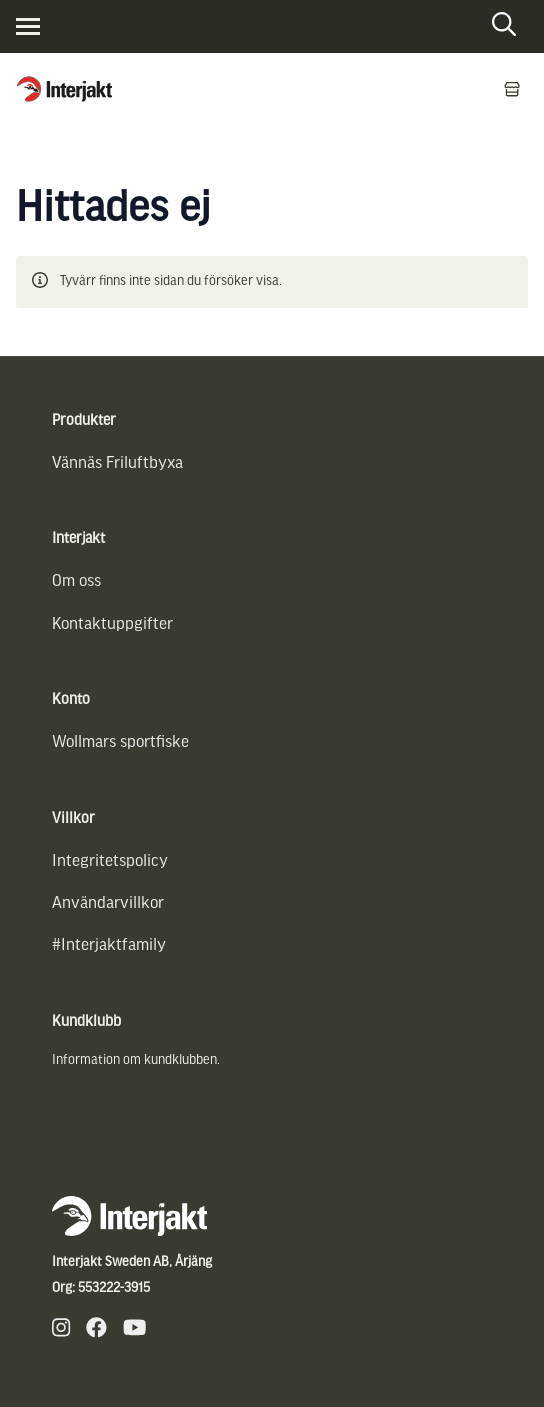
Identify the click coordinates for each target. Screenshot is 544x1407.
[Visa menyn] (28, 26)
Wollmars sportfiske (120, 740)
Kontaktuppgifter (112, 622)
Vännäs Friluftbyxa (117, 461)
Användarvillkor (108, 901)
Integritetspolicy (110, 859)
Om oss (76, 579)
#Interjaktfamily (109, 943)
